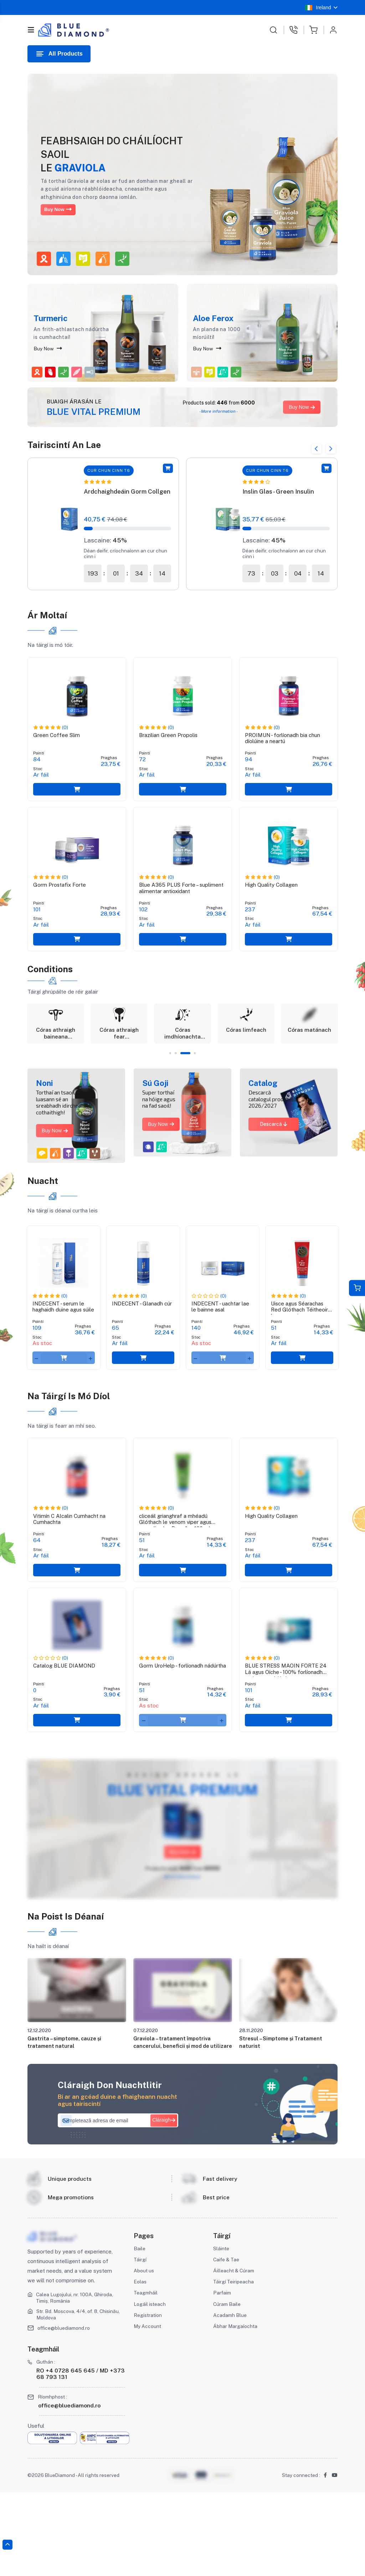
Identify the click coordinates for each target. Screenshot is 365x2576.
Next (330, 445)
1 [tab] (168, 1086)
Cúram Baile (227, 2387)
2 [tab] (179, 1086)
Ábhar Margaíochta (228, 2413)
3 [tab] (190, 1086)
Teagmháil (146, 2376)
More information (182, 1946)
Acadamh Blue (231, 2398)
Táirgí (140, 2342)
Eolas (141, 2364)
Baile (140, 2331)
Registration (149, 2398)
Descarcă (273, 1157)
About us (145, 2353)
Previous (310, 445)
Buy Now (64, 209)
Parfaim (222, 2376)
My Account (149, 2409)
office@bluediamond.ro (66, 2411)
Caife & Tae (227, 2342)
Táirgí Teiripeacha (234, 2364)
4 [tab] (196, 1086)
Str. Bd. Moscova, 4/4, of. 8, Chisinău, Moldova (70, 2397)
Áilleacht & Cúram (235, 2353)
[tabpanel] (55, 1052)
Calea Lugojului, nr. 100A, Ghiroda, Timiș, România (77, 2380)
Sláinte (221, 2331)
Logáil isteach (151, 2387)
